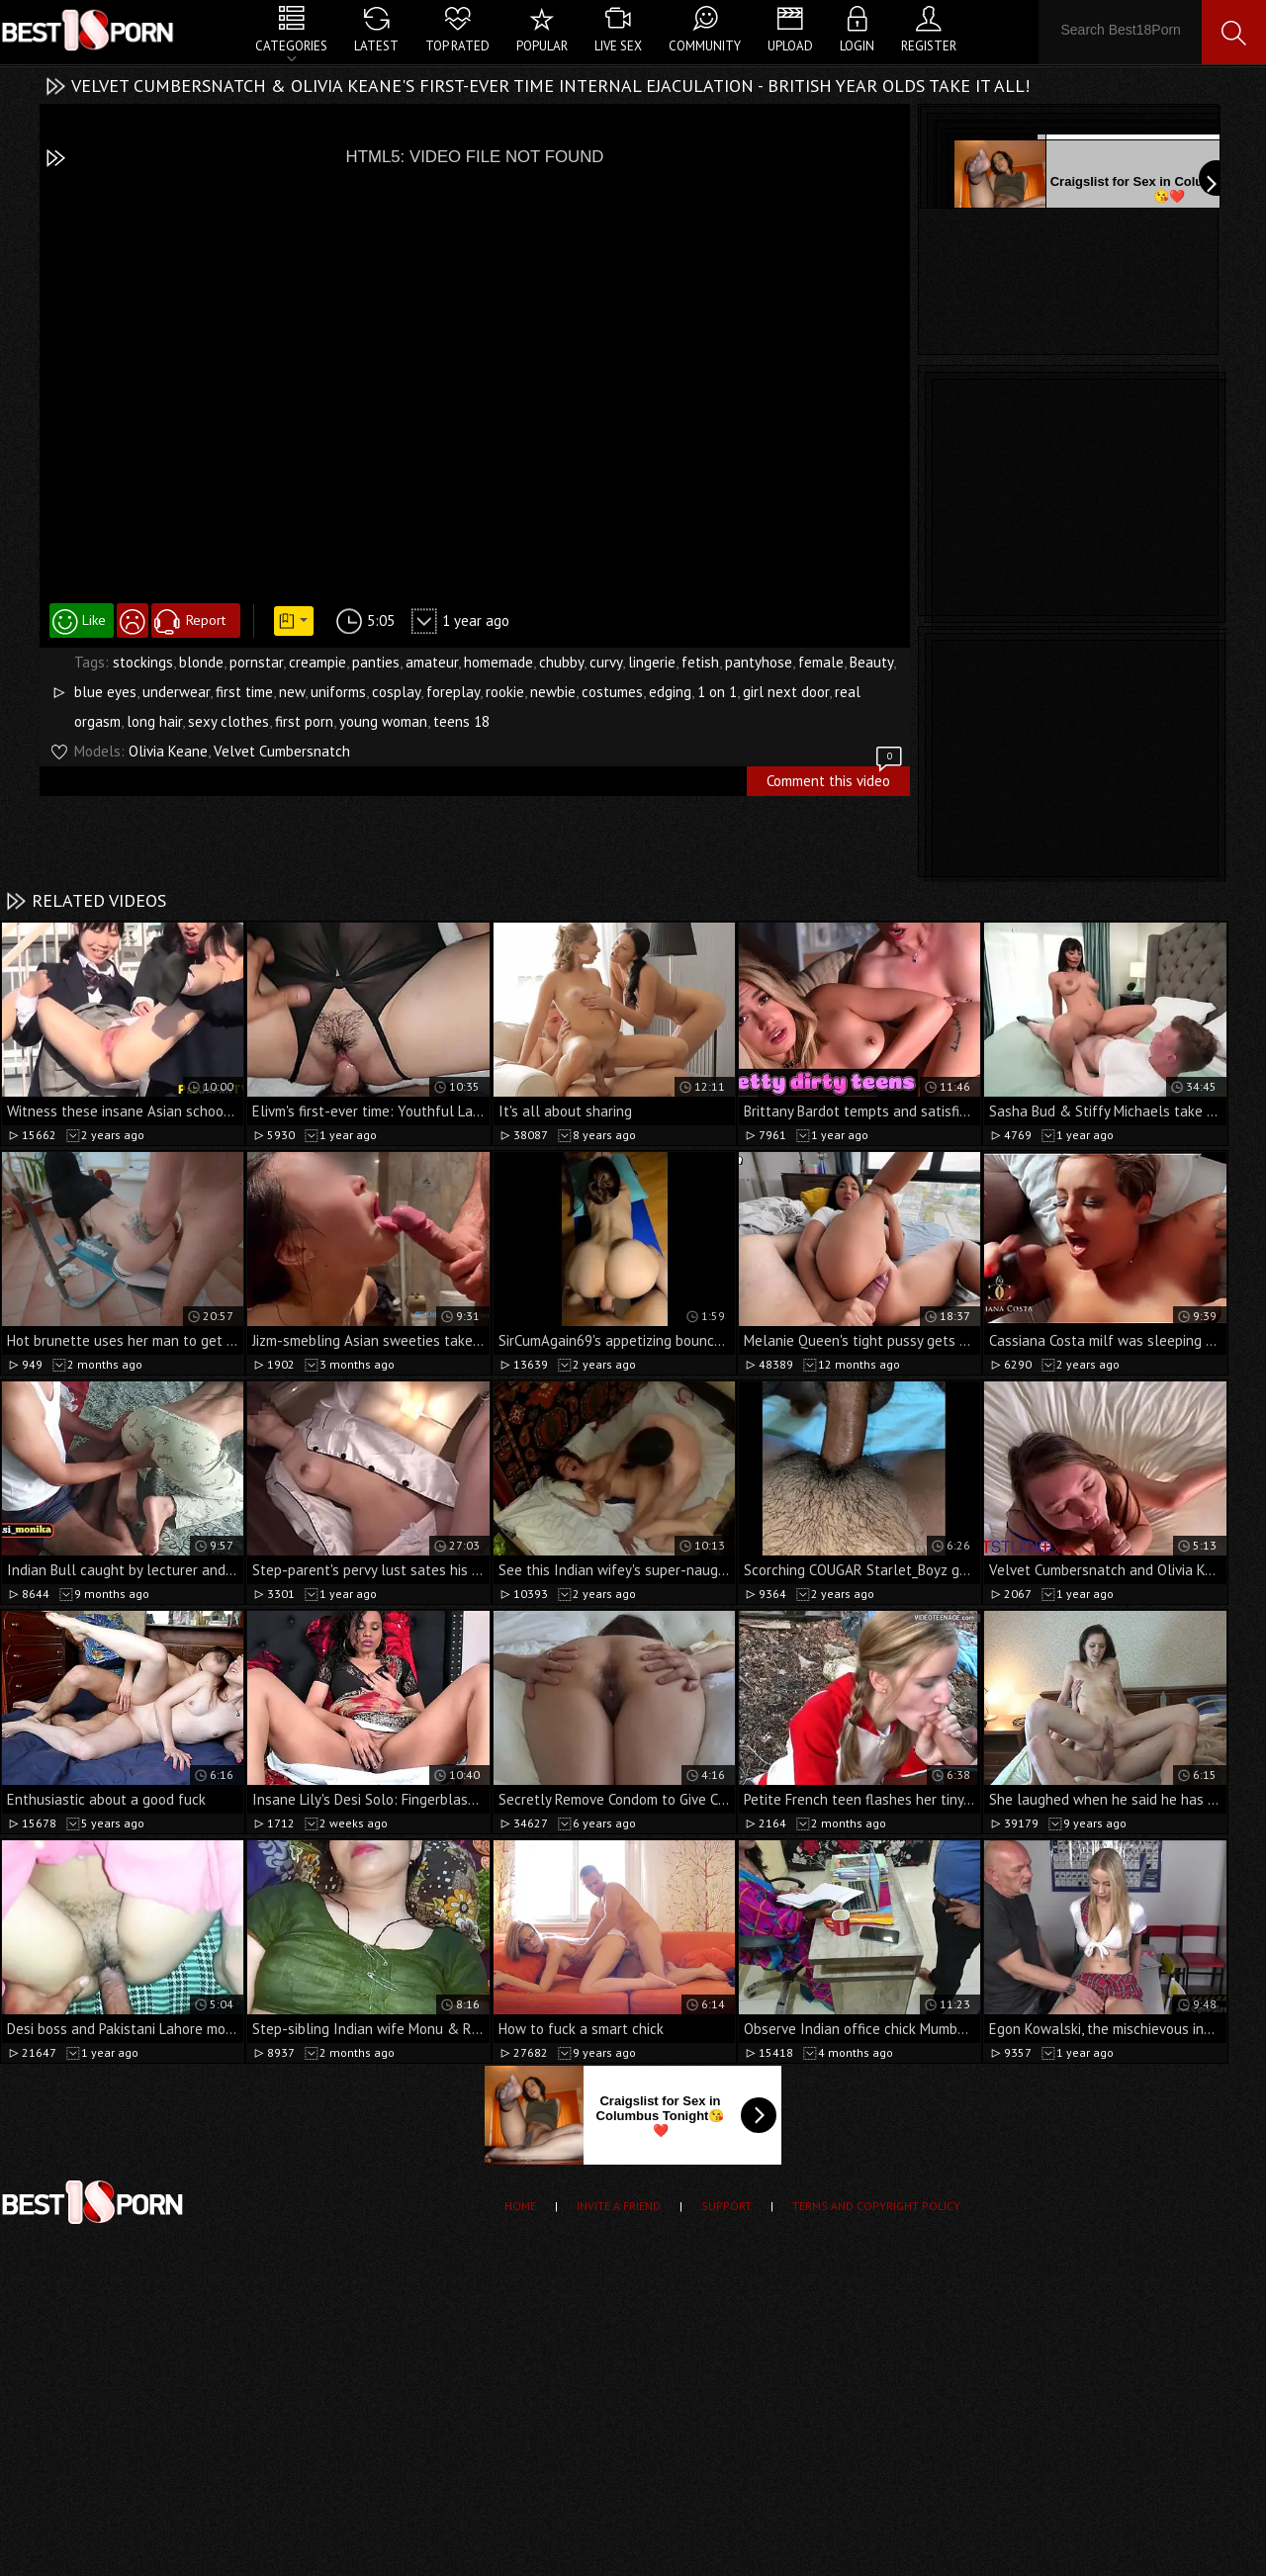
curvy (605, 662)
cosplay (396, 691)
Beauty (871, 662)
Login (857, 46)
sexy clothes (228, 721)
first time (244, 691)
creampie (317, 662)
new (292, 691)
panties (376, 662)
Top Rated (457, 46)
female (821, 662)
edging (670, 691)
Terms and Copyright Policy (876, 2205)
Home (520, 2205)
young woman (383, 721)
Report (206, 620)
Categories (291, 46)
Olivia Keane (168, 751)
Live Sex (618, 46)
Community (705, 46)
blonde (201, 662)
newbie (553, 691)
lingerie (652, 662)
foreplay (453, 691)
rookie (505, 691)
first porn (304, 721)
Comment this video (836, 778)
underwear (176, 691)
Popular (542, 46)
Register (928, 46)
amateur (432, 662)
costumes (612, 691)
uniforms (338, 691)
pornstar (256, 662)
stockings (143, 662)
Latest (376, 46)
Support (726, 2205)
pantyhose (758, 662)
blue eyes (105, 691)
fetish (700, 662)
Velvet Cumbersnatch (282, 751)
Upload (790, 46)
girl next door (786, 691)
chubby (561, 662)
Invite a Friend (619, 2205)
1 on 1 (717, 691)
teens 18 (461, 721)
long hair (154, 721)
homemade (498, 662)
